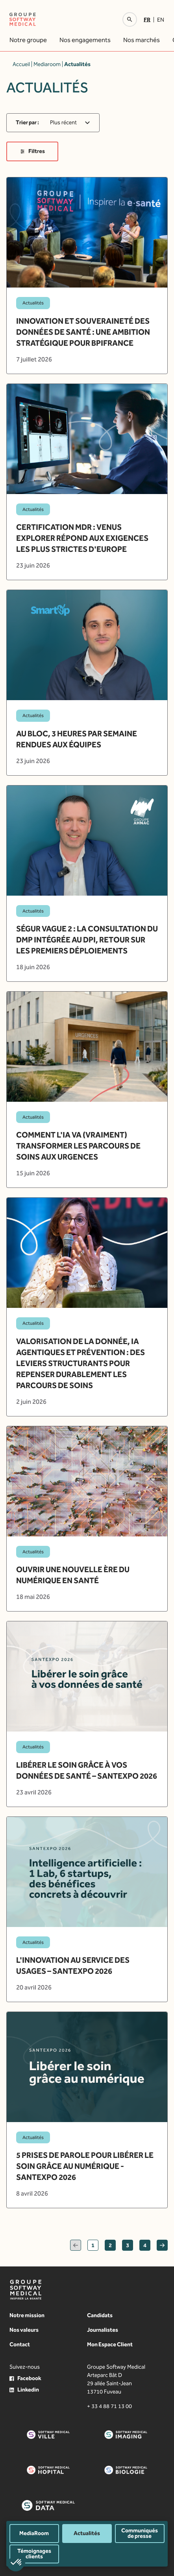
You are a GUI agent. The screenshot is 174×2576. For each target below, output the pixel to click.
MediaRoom (34, 2533)
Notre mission (26, 2315)
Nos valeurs (24, 2330)
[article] (87, 275)
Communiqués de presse (139, 2533)
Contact (19, 2344)
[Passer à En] (160, 20)
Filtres (32, 151)
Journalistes (102, 2330)
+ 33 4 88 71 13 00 (109, 2406)
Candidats (100, 2315)
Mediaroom (47, 64)
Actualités (87, 2533)
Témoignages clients (34, 2554)
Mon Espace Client (110, 2344)
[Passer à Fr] (149, 20)
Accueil (21, 64)
